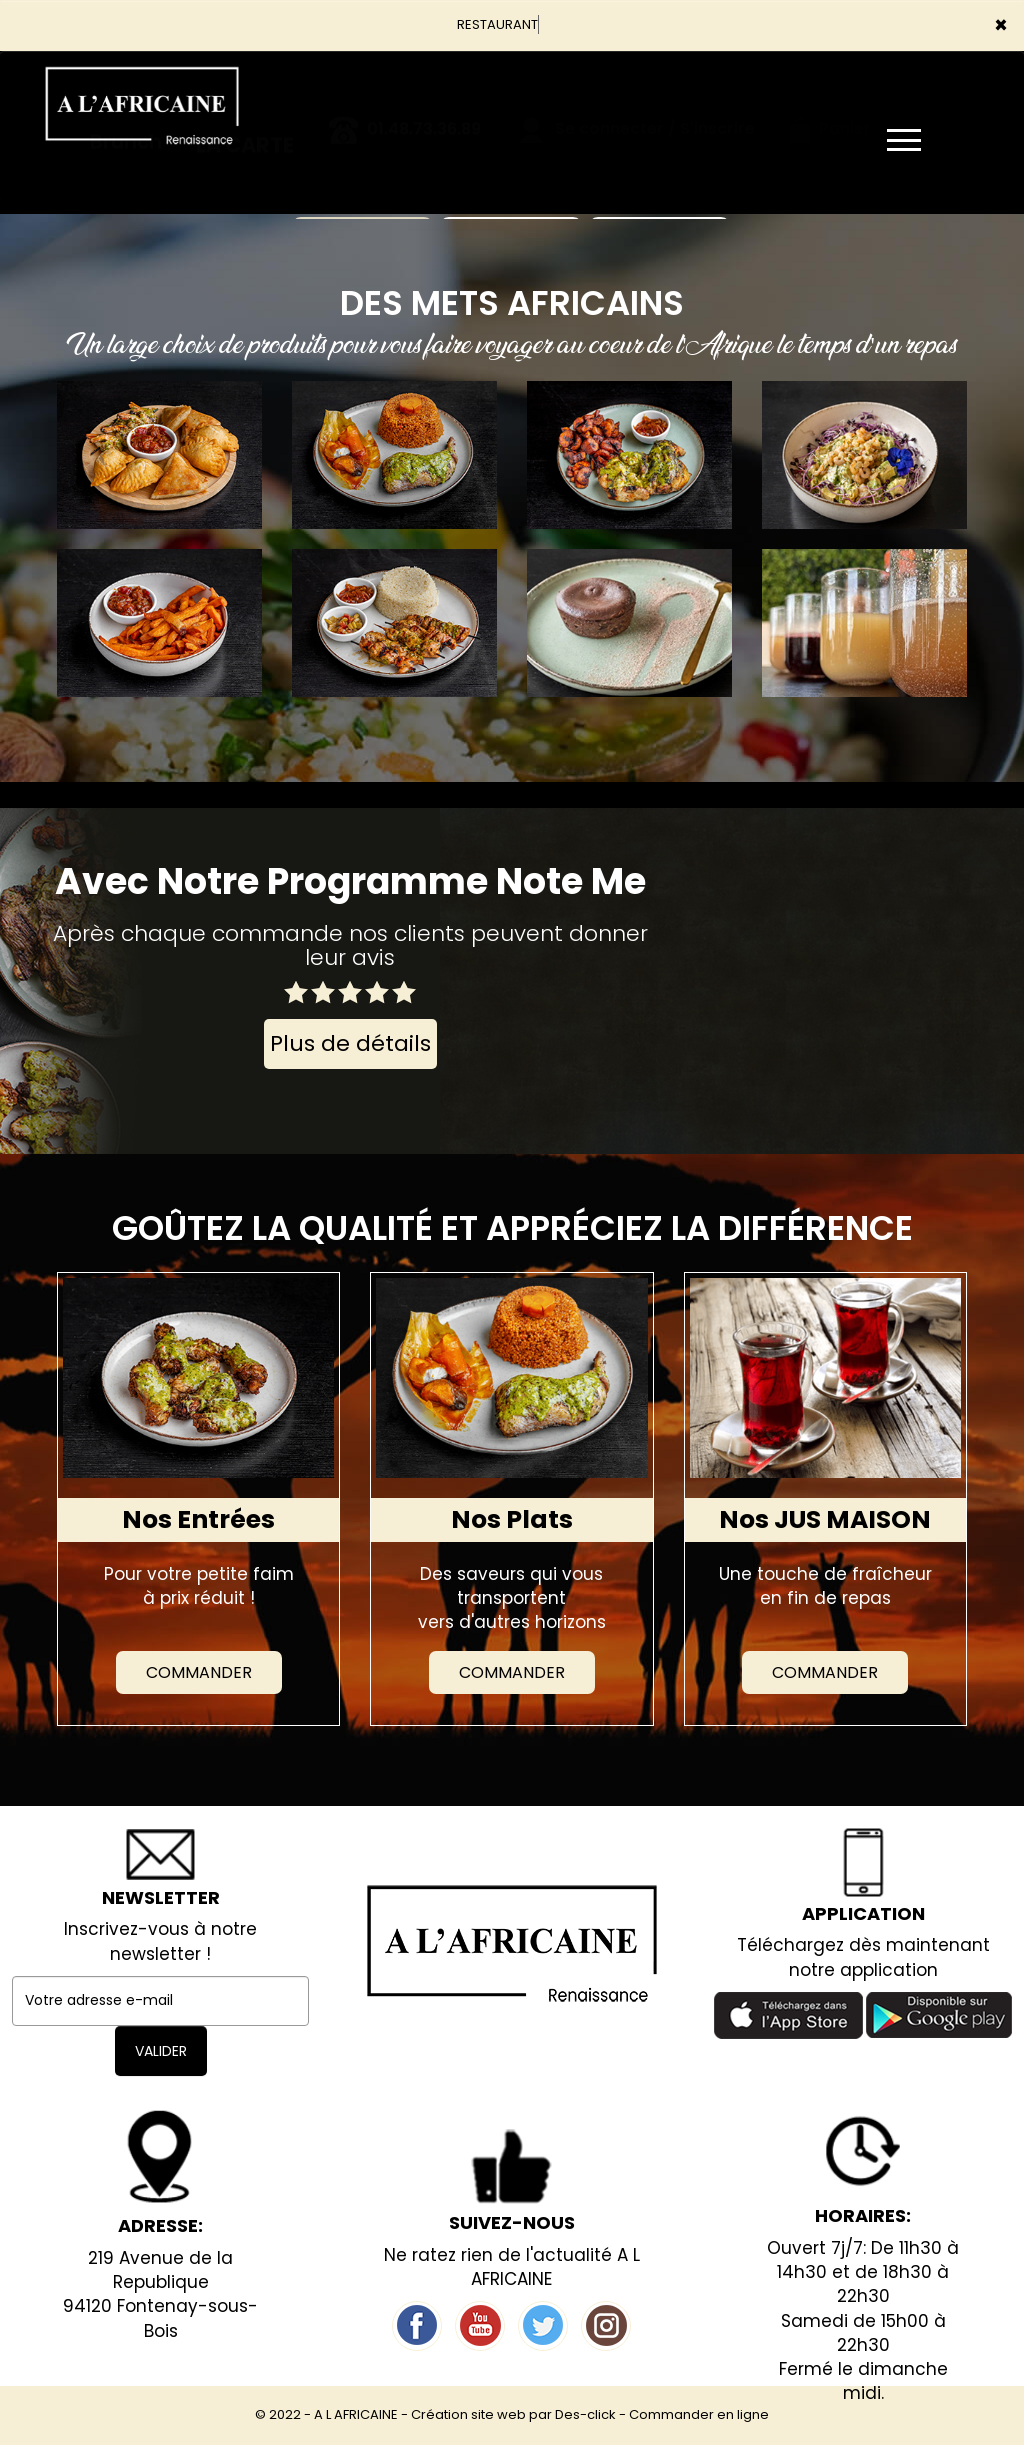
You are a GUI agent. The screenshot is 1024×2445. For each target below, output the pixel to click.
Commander (199, 1672)
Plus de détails (350, 1043)
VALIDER (161, 2051)
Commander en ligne (699, 2414)
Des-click (585, 2414)
